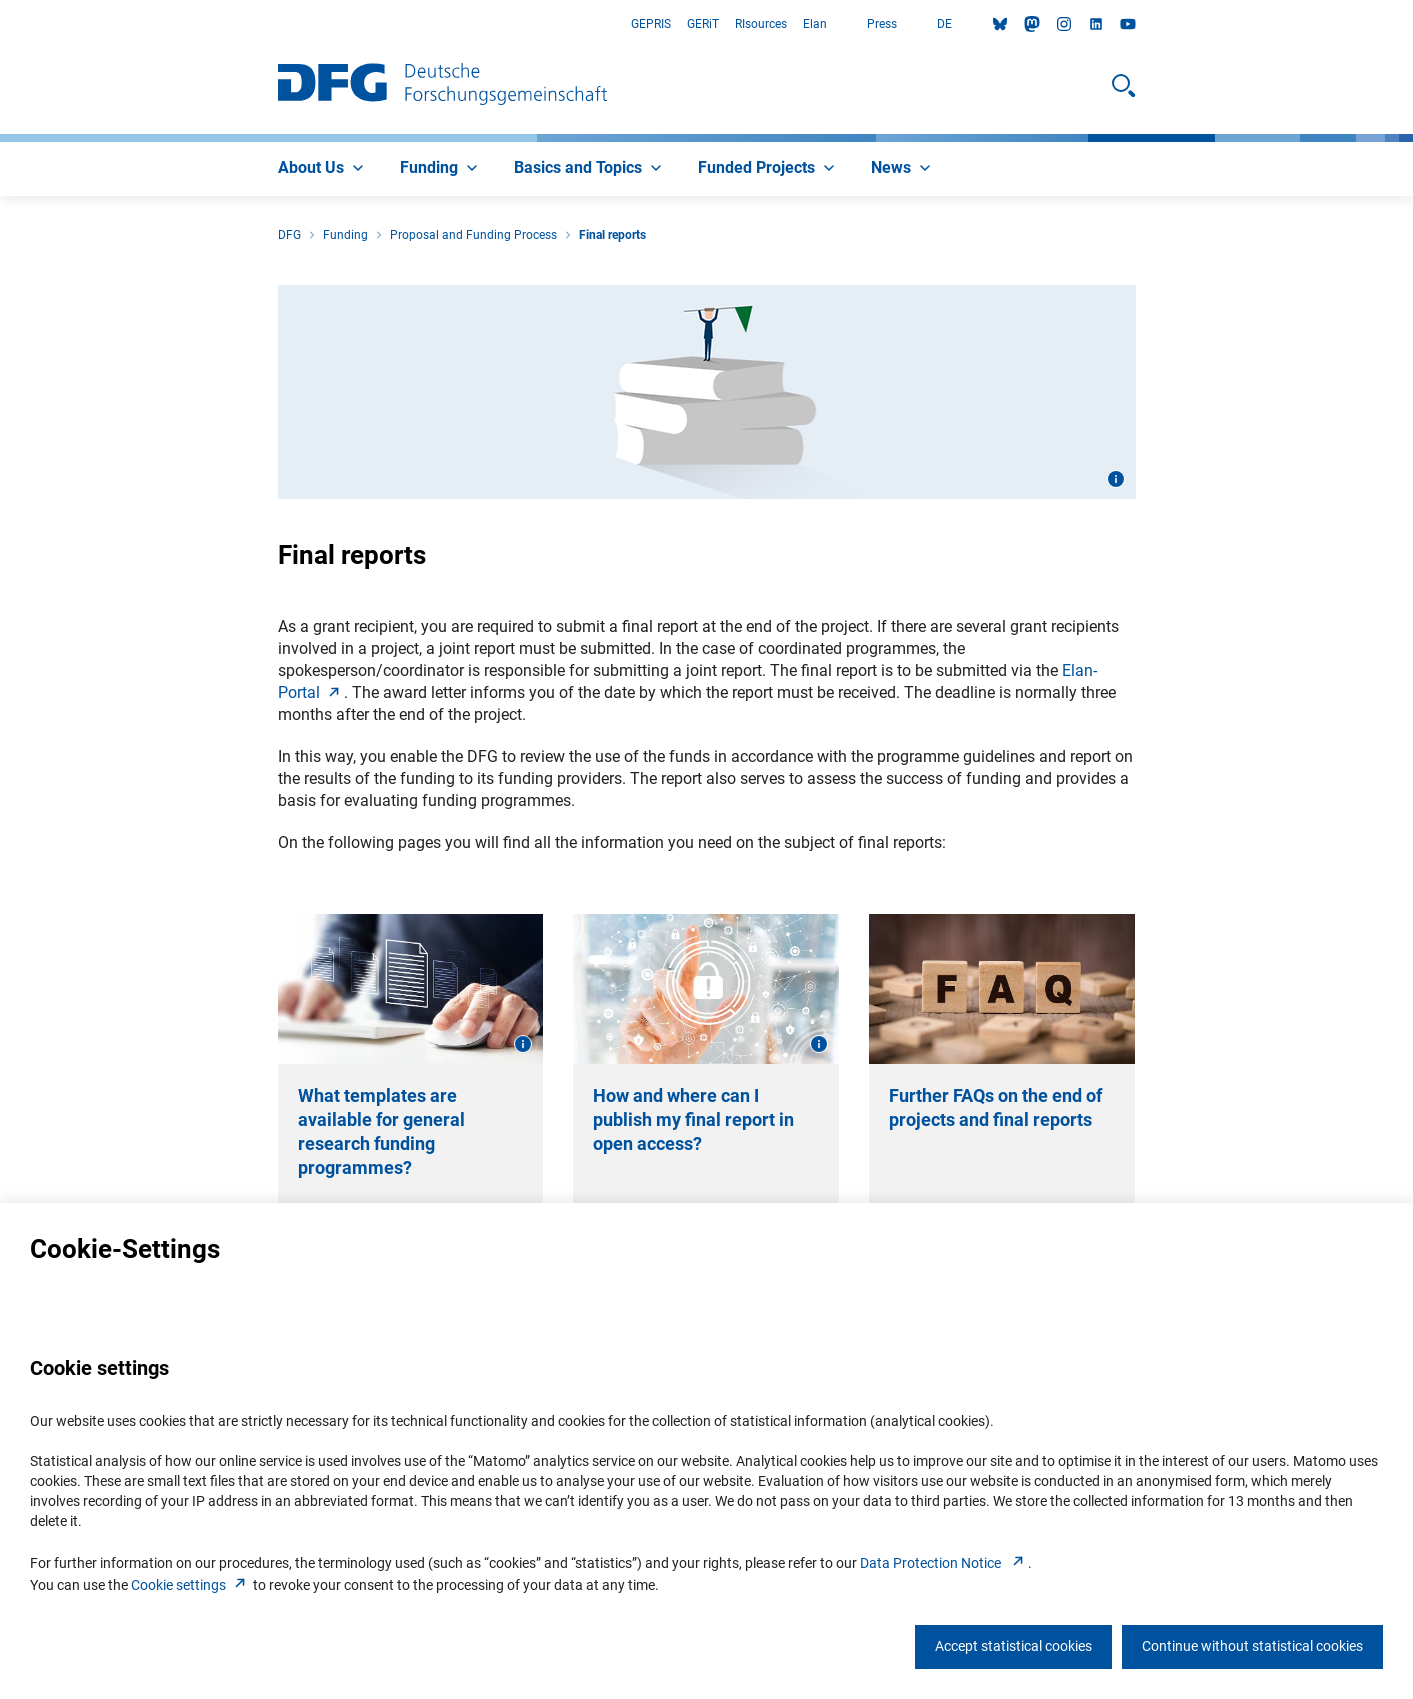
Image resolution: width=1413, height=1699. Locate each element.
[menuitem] (323, 169)
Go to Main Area (0, 24)
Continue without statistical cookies (1252, 1646)
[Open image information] (1116, 479)
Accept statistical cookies (1013, 1646)
